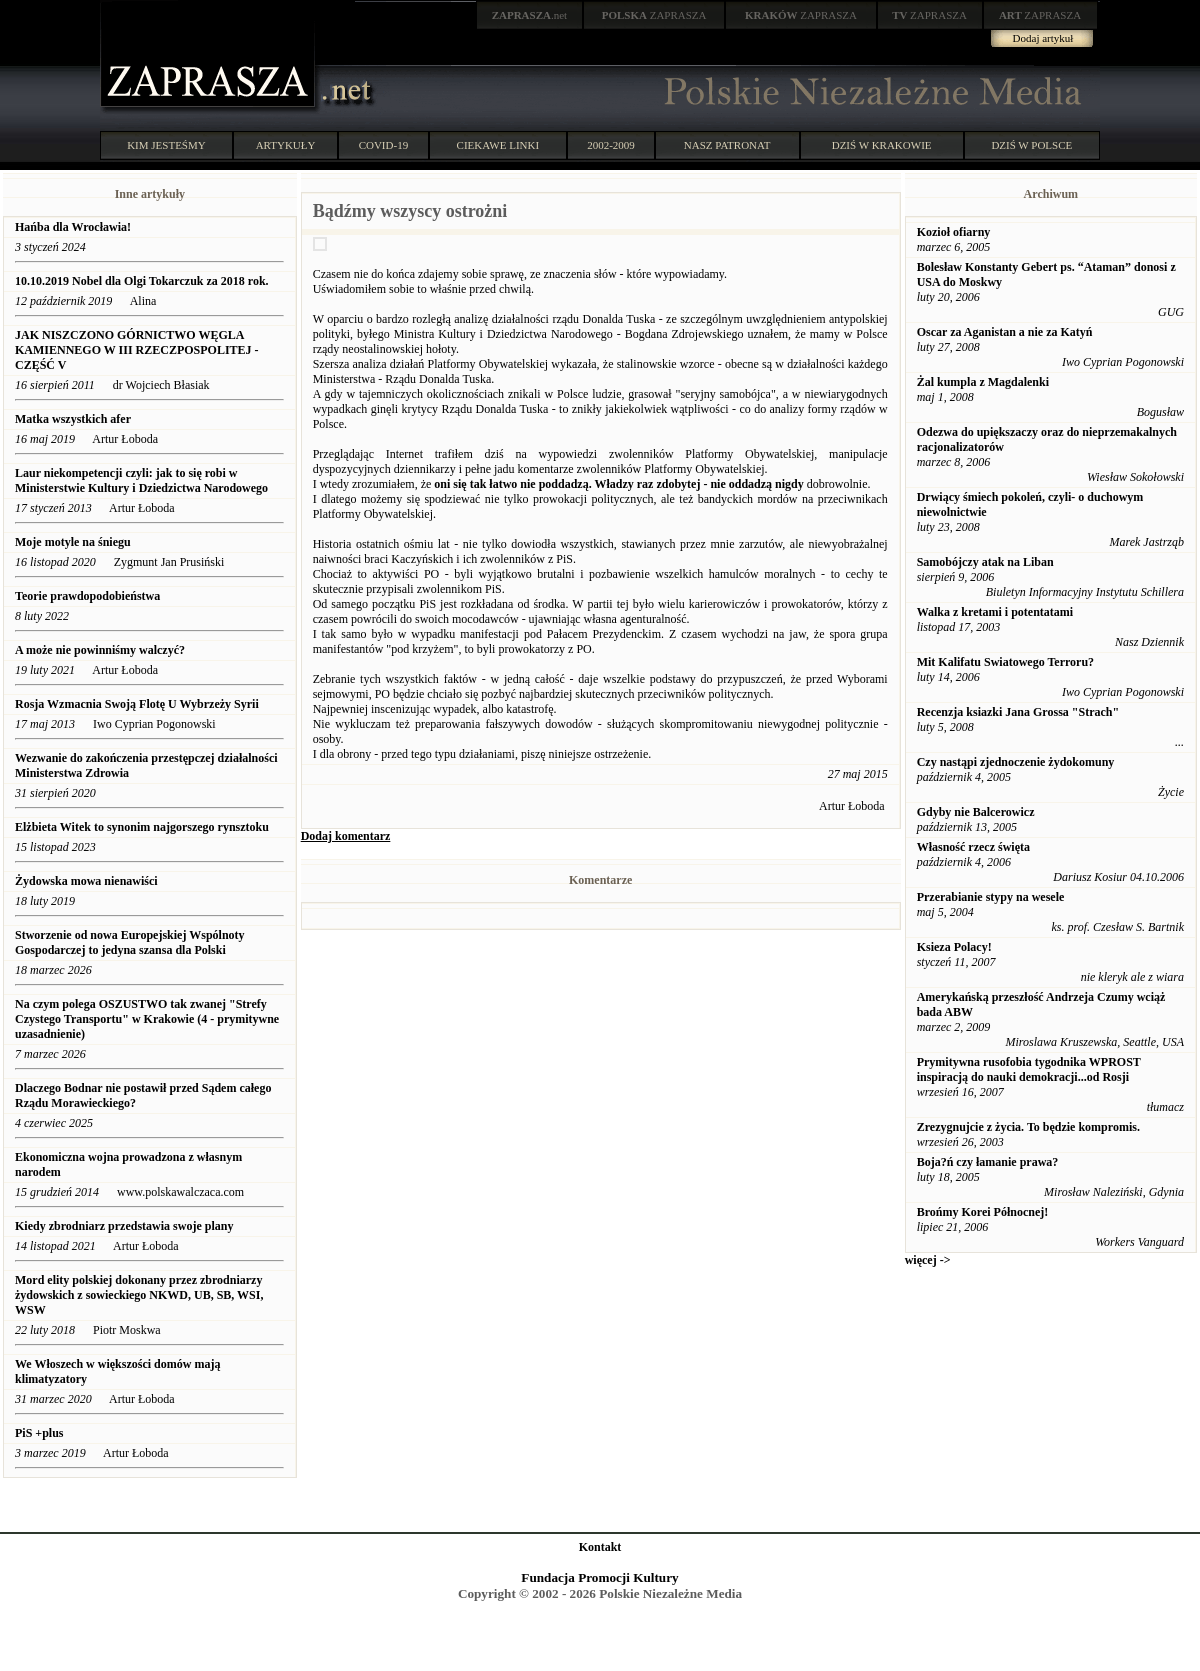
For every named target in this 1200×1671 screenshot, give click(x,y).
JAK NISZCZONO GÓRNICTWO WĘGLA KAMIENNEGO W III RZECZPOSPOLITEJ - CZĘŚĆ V (137, 350)
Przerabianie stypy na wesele (991, 897)
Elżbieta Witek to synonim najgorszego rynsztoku (142, 827)
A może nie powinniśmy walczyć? (100, 650)
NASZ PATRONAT (727, 145)
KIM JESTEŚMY (166, 145)
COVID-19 (384, 145)
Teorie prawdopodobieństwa (87, 596)
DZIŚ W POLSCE (1031, 145)
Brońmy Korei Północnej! (983, 1212)
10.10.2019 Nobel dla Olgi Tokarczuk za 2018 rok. (142, 281)
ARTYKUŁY (286, 145)
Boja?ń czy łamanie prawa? (988, 1162)
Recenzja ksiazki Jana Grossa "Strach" (1018, 712)
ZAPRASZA (654, 15)
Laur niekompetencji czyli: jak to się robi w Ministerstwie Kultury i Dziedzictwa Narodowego (141, 480)
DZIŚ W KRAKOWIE (882, 145)
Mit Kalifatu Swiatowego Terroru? (1005, 662)
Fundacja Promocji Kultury (599, 1577)
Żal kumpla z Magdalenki (983, 382)
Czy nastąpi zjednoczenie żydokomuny (1016, 762)
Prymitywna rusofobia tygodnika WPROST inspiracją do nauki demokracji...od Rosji (1029, 1069)
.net (530, 15)
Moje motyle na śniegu (74, 542)
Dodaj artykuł (1043, 38)
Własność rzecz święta (973, 847)
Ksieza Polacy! (954, 947)
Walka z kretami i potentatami (995, 612)
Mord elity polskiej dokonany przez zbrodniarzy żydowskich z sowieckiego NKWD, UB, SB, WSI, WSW (139, 1295)
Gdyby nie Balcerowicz (976, 812)
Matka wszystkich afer (73, 419)
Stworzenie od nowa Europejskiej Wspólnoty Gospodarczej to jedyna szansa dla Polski (130, 942)
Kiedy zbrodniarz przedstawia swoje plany (124, 1226)
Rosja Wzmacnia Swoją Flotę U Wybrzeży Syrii (137, 704)
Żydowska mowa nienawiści (86, 881)
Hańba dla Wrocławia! (73, 227)
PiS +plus (39, 1433)
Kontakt (600, 1547)
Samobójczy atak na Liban (985, 562)
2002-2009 (611, 145)
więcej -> (928, 1260)
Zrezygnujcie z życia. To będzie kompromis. (1028, 1127)
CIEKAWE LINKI (498, 145)
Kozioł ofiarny (954, 232)
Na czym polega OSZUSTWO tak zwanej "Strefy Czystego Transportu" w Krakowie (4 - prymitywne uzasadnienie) (147, 1019)
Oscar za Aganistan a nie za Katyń (1005, 332)
